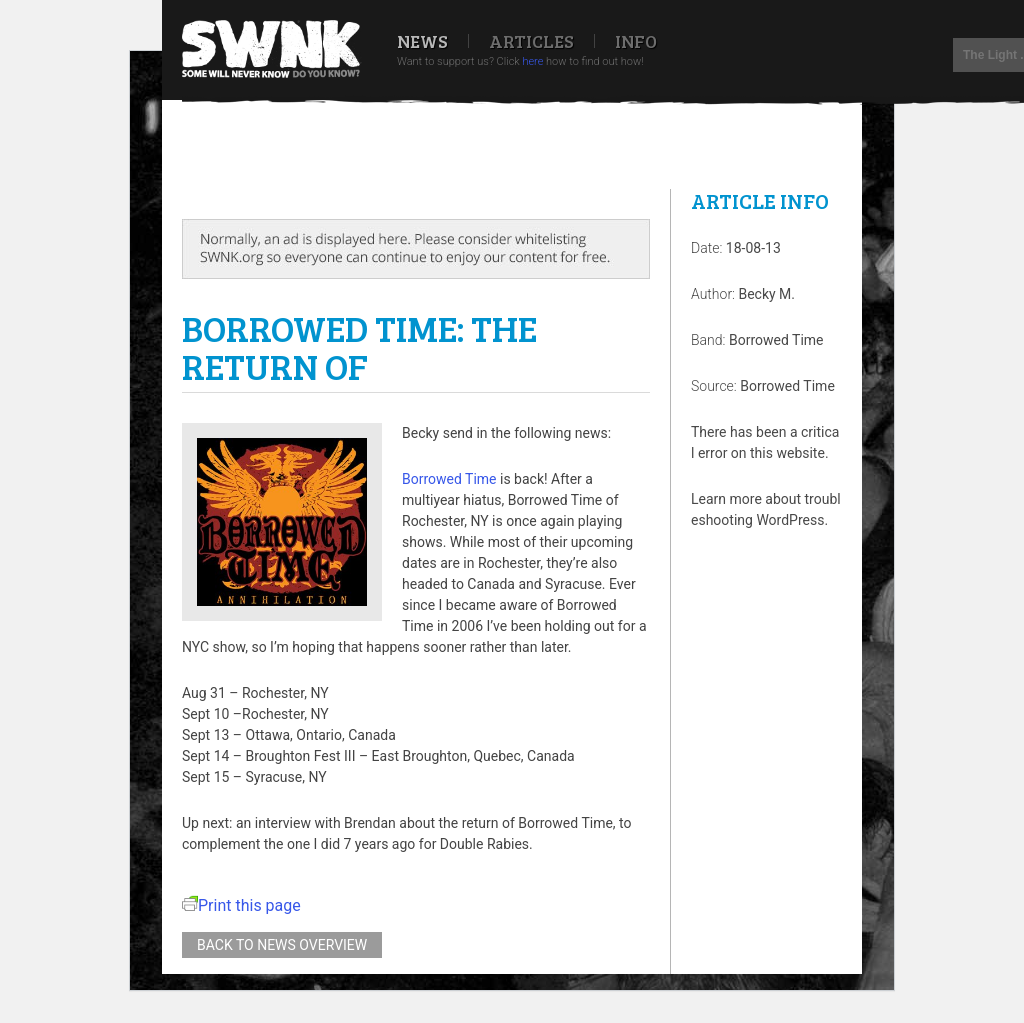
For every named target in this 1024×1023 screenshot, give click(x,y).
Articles (531, 41)
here (532, 61)
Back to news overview (282, 945)
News (422, 41)
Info (636, 41)
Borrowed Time (449, 479)
